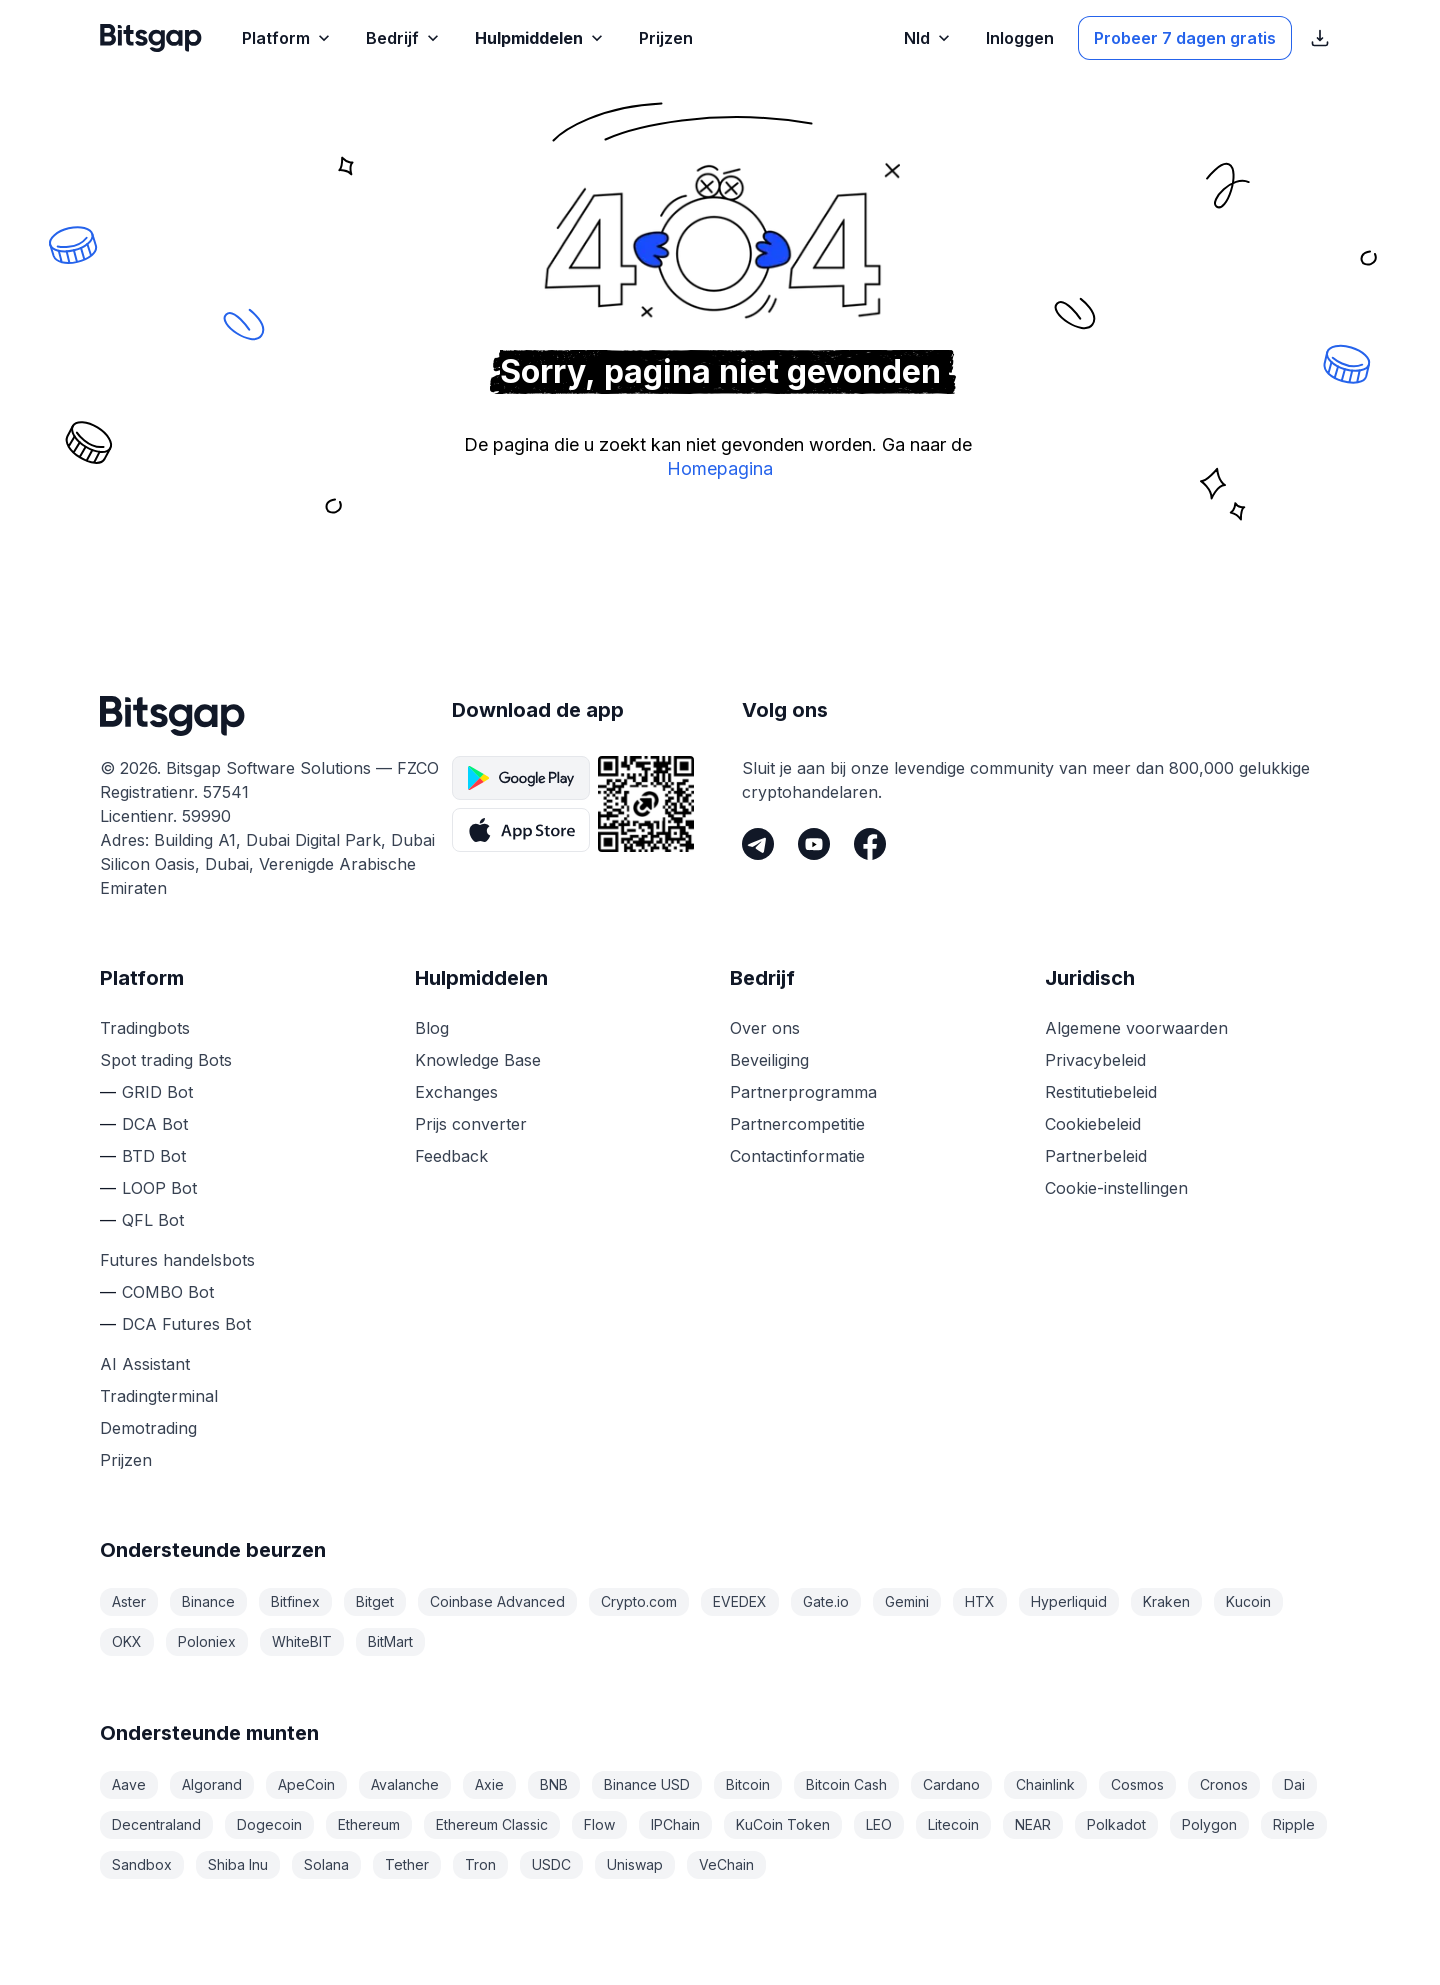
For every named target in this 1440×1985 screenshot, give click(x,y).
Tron (480, 1864)
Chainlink (1045, 1784)
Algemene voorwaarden (1136, 1028)
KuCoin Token (783, 1824)
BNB (554, 1784)
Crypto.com (639, 1601)
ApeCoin (306, 1784)
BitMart (390, 1641)
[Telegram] (758, 844)
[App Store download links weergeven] (1320, 38)
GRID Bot (157, 1092)
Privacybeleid (1095, 1060)
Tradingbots (145, 1028)
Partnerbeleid (1096, 1156)
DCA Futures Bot (186, 1324)
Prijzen (126, 1460)
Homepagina (720, 468)
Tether (407, 1864)
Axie (489, 1784)
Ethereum (369, 1824)
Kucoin (1248, 1601)
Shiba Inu (238, 1864)
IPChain (675, 1824)
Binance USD (647, 1784)
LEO (879, 1824)
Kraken (1166, 1601)
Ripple (1294, 1824)
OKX (127, 1641)
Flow (599, 1824)
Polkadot (1116, 1824)
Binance (208, 1601)
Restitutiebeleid (1101, 1092)
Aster (129, 1601)
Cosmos (1137, 1784)
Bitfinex (295, 1601)
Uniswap (635, 1864)
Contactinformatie (797, 1156)
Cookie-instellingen (1116, 1188)
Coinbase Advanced (497, 1601)
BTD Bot (154, 1156)
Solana (326, 1864)
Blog (432, 1028)
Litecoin (953, 1824)
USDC (551, 1864)
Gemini (907, 1601)
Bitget (375, 1601)
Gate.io (826, 1601)
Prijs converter (471, 1124)
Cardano (951, 1784)
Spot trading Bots (166, 1060)
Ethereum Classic (492, 1824)
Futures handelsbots (177, 1260)
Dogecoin (269, 1824)
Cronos (1224, 1784)
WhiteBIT (302, 1641)
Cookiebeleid (1093, 1124)
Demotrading (148, 1428)
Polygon (1209, 1824)
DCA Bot (155, 1124)
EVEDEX (740, 1601)
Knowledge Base (478, 1060)
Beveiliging (769, 1060)
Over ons (765, 1028)
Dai (1294, 1784)
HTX (980, 1601)
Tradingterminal (159, 1396)
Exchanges (456, 1092)
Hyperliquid (1069, 1601)
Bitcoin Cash (846, 1784)
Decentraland (156, 1824)
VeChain (726, 1864)
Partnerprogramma (803, 1092)
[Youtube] (814, 844)
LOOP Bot (159, 1188)
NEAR (1033, 1824)
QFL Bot (153, 1220)
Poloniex (207, 1641)
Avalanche (405, 1784)
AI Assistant (145, 1364)
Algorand (212, 1784)
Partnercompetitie (797, 1124)
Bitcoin (748, 1784)
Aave (129, 1784)
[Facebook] (870, 844)
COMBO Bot (168, 1292)
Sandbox (142, 1864)
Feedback (451, 1156)
